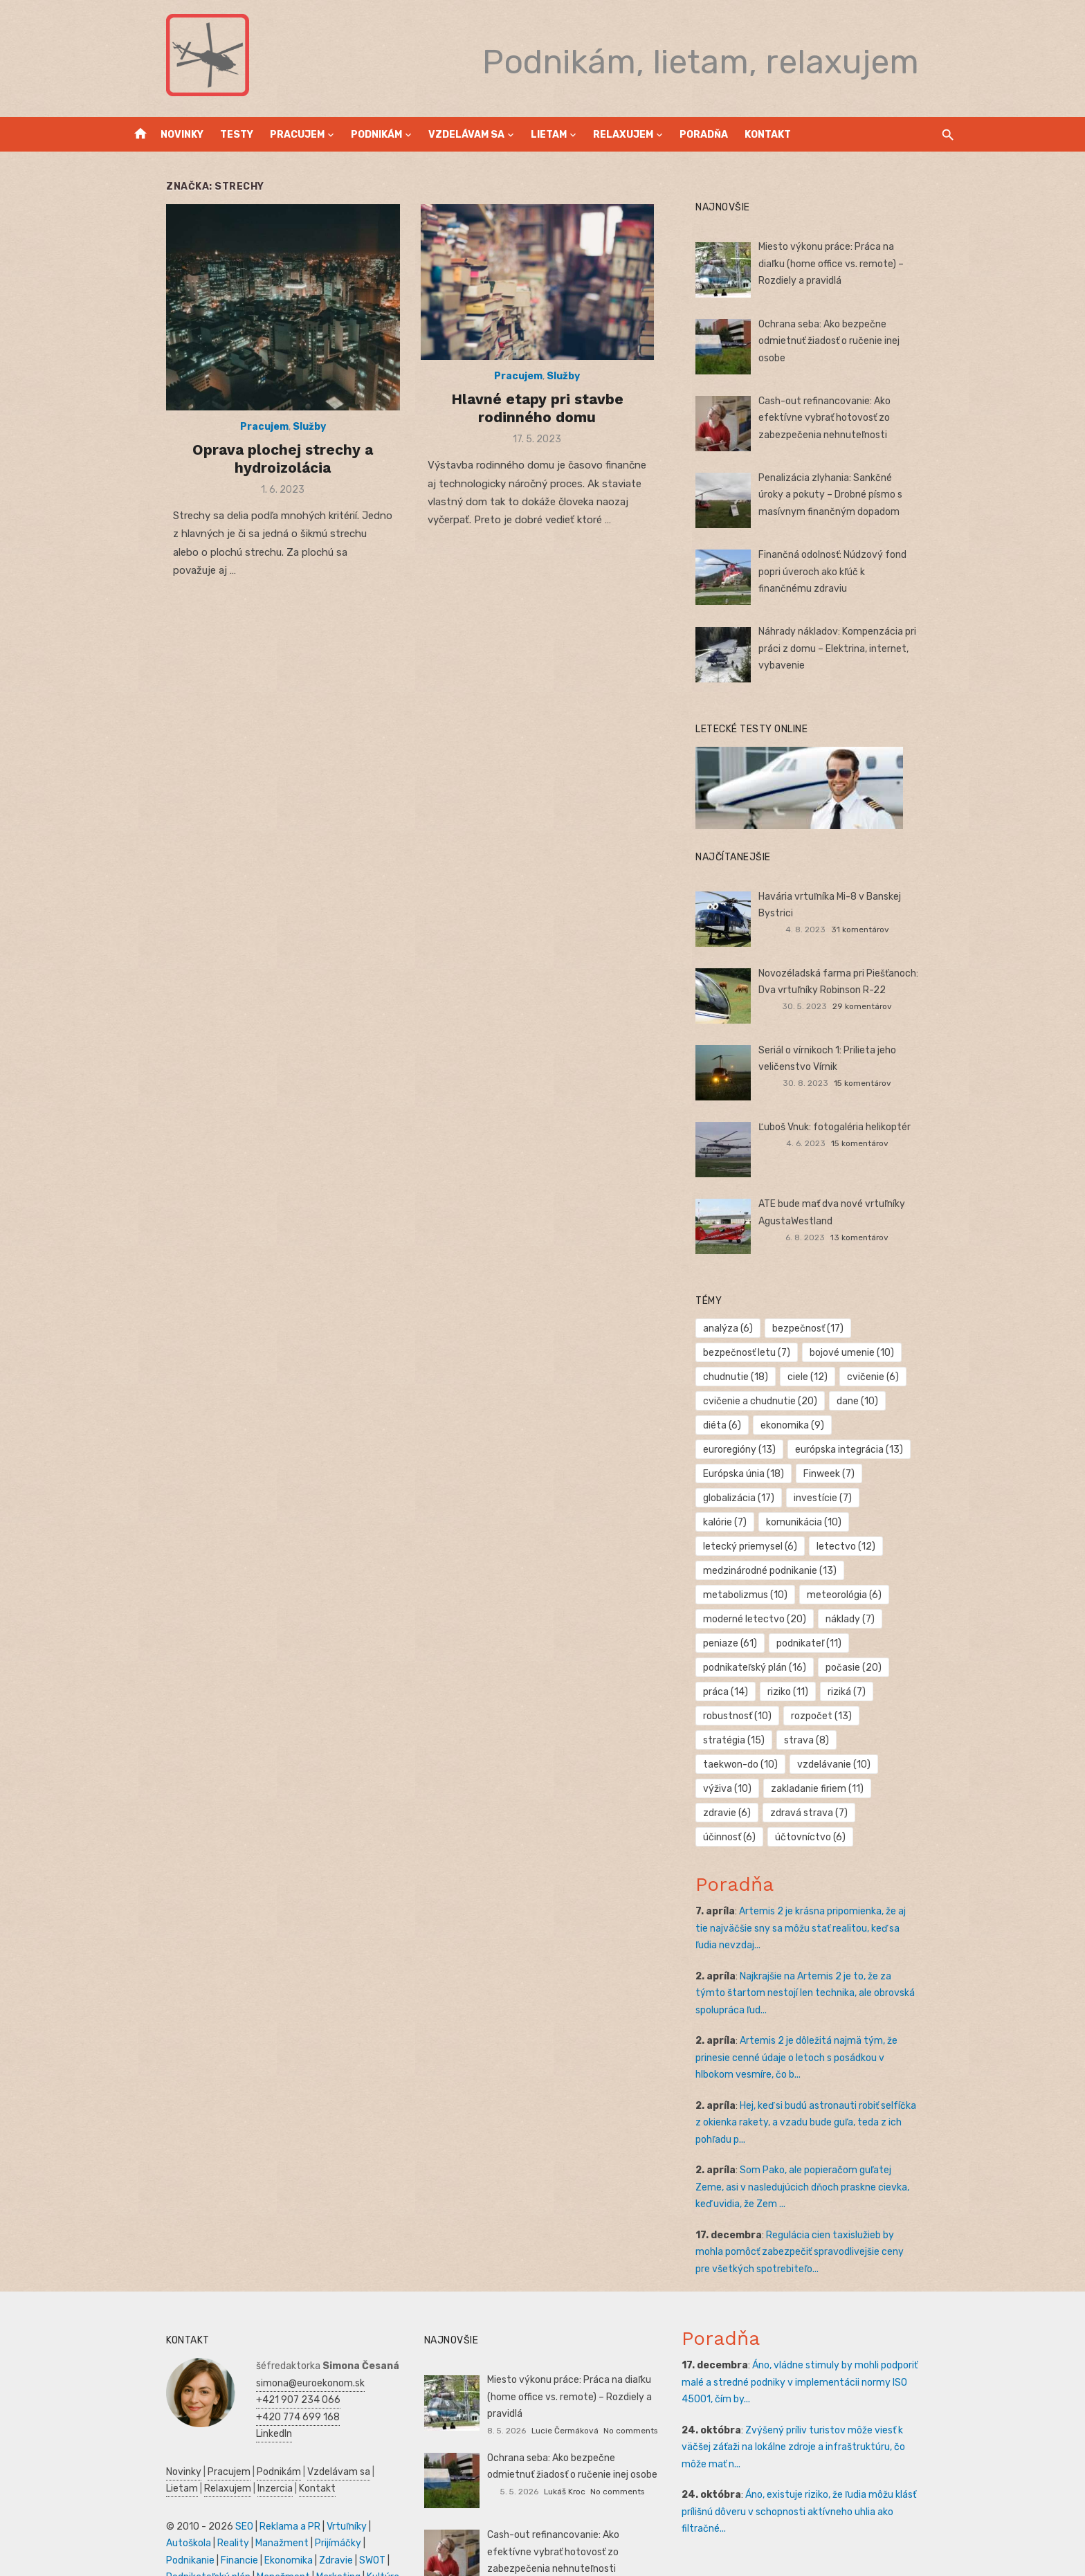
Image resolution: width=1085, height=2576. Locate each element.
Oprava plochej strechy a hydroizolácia (257, 481)
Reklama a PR (251, 2478)
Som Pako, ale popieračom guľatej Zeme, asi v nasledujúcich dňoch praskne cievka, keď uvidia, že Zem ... (833, 2138)
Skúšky (292, 2528)
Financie (351, 2495)
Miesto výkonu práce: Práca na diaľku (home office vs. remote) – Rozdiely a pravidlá (854, 264)
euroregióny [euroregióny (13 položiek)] (893, 1425)
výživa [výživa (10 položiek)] (740, 1740)
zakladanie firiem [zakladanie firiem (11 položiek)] (830, 1740)
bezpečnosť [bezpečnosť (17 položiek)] (821, 1328)
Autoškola (356, 2478)
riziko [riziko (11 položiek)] (801, 1668)
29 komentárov (888, 1006)
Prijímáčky (248, 2495)
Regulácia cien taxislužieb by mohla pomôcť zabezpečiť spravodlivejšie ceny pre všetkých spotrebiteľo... (828, 2203)
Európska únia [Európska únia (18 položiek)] (884, 1449)
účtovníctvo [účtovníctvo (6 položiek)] (751, 1789)
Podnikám (376, 134)
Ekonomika (151, 2512)
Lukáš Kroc (564, 2442)
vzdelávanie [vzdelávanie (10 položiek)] (911, 1716)
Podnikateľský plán (297, 2512)
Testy (236, 134)
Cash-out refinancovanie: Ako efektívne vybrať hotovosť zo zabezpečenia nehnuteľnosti (861, 418)
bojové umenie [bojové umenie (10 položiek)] (865, 1353)
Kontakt (768, 134)
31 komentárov (886, 913)
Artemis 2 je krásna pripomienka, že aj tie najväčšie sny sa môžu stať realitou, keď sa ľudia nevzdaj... (821, 1880)
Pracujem (297, 134)
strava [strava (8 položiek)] (738, 1716)
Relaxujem (623, 134)
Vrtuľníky (308, 2478)
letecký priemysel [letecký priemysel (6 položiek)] (763, 1522)
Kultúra (253, 2528)
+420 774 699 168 (259, 2369)
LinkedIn (235, 2385)
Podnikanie (301, 2495)
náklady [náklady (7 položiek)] (863, 1595)
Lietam (549, 134)
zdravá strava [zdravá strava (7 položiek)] (755, 1764)
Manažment (192, 2495)
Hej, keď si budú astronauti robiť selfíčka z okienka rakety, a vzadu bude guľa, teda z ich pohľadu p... (827, 2074)
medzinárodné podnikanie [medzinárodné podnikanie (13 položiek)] (783, 1546)
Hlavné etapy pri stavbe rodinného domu (537, 425)
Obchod (331, 2528)
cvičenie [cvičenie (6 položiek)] (886, 1377)
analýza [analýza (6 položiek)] (741, 1328)
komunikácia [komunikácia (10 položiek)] (817, 1498)
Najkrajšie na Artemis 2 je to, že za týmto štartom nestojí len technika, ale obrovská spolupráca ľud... (828, 1945)
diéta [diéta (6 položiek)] (735, 1425)
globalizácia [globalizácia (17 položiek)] (822, 1474)
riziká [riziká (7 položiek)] (860, 1668)
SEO (206, 2478)
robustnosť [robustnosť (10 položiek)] (750, 1692)
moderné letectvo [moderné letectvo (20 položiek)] (767, 1595)
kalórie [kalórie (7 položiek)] (738, 1498)
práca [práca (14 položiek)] (738, 1668)
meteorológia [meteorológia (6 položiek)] (857, 1571)
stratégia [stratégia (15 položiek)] (915, 1692)
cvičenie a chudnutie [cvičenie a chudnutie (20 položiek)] (773, 1401)
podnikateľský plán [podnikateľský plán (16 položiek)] (767, 1643)
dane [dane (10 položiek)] (870, 1401)
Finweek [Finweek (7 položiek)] (741, 1474)
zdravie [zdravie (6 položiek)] (920, 1740)
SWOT (235, 2512)
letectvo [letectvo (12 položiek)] (859, 1522)
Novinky (182, 134)
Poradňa (704, 134)
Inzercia (198, 2440)
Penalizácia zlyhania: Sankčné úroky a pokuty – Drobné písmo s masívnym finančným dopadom (856, 495)
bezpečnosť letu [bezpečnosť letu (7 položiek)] (759, 1353)
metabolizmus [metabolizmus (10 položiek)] (758, 1571)
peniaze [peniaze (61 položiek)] (743, 1619)
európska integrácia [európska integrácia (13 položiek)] (770, 1449)
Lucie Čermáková (565, 2365)
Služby (283, 449)
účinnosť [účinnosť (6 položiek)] (839, 1764)
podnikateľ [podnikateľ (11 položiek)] (822, 1619)
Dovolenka (150, 2546)
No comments (630, 2365)
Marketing (209, 2528)
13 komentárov (886, 1237)
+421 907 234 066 (259, 2351)
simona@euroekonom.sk (271, 2335)
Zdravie (199, 2512)
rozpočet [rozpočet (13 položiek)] (834, 1692)
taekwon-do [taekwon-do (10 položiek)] (818, 1716)
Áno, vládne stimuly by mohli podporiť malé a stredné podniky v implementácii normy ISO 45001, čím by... (825, 2334)
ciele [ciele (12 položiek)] (821, 1377)
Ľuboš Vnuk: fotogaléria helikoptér (848, 1127)
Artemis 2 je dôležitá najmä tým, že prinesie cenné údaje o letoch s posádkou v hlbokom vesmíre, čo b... (831, 2009)
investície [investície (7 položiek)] (906, 1474)
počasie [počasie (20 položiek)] (867, 1643)
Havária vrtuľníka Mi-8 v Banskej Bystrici (861, 896)
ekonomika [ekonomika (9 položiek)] (805, 1425)
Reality (143, 2495)
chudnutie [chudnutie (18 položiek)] (748, 1377)
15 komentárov (889, 1083)
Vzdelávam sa (466, 134)
